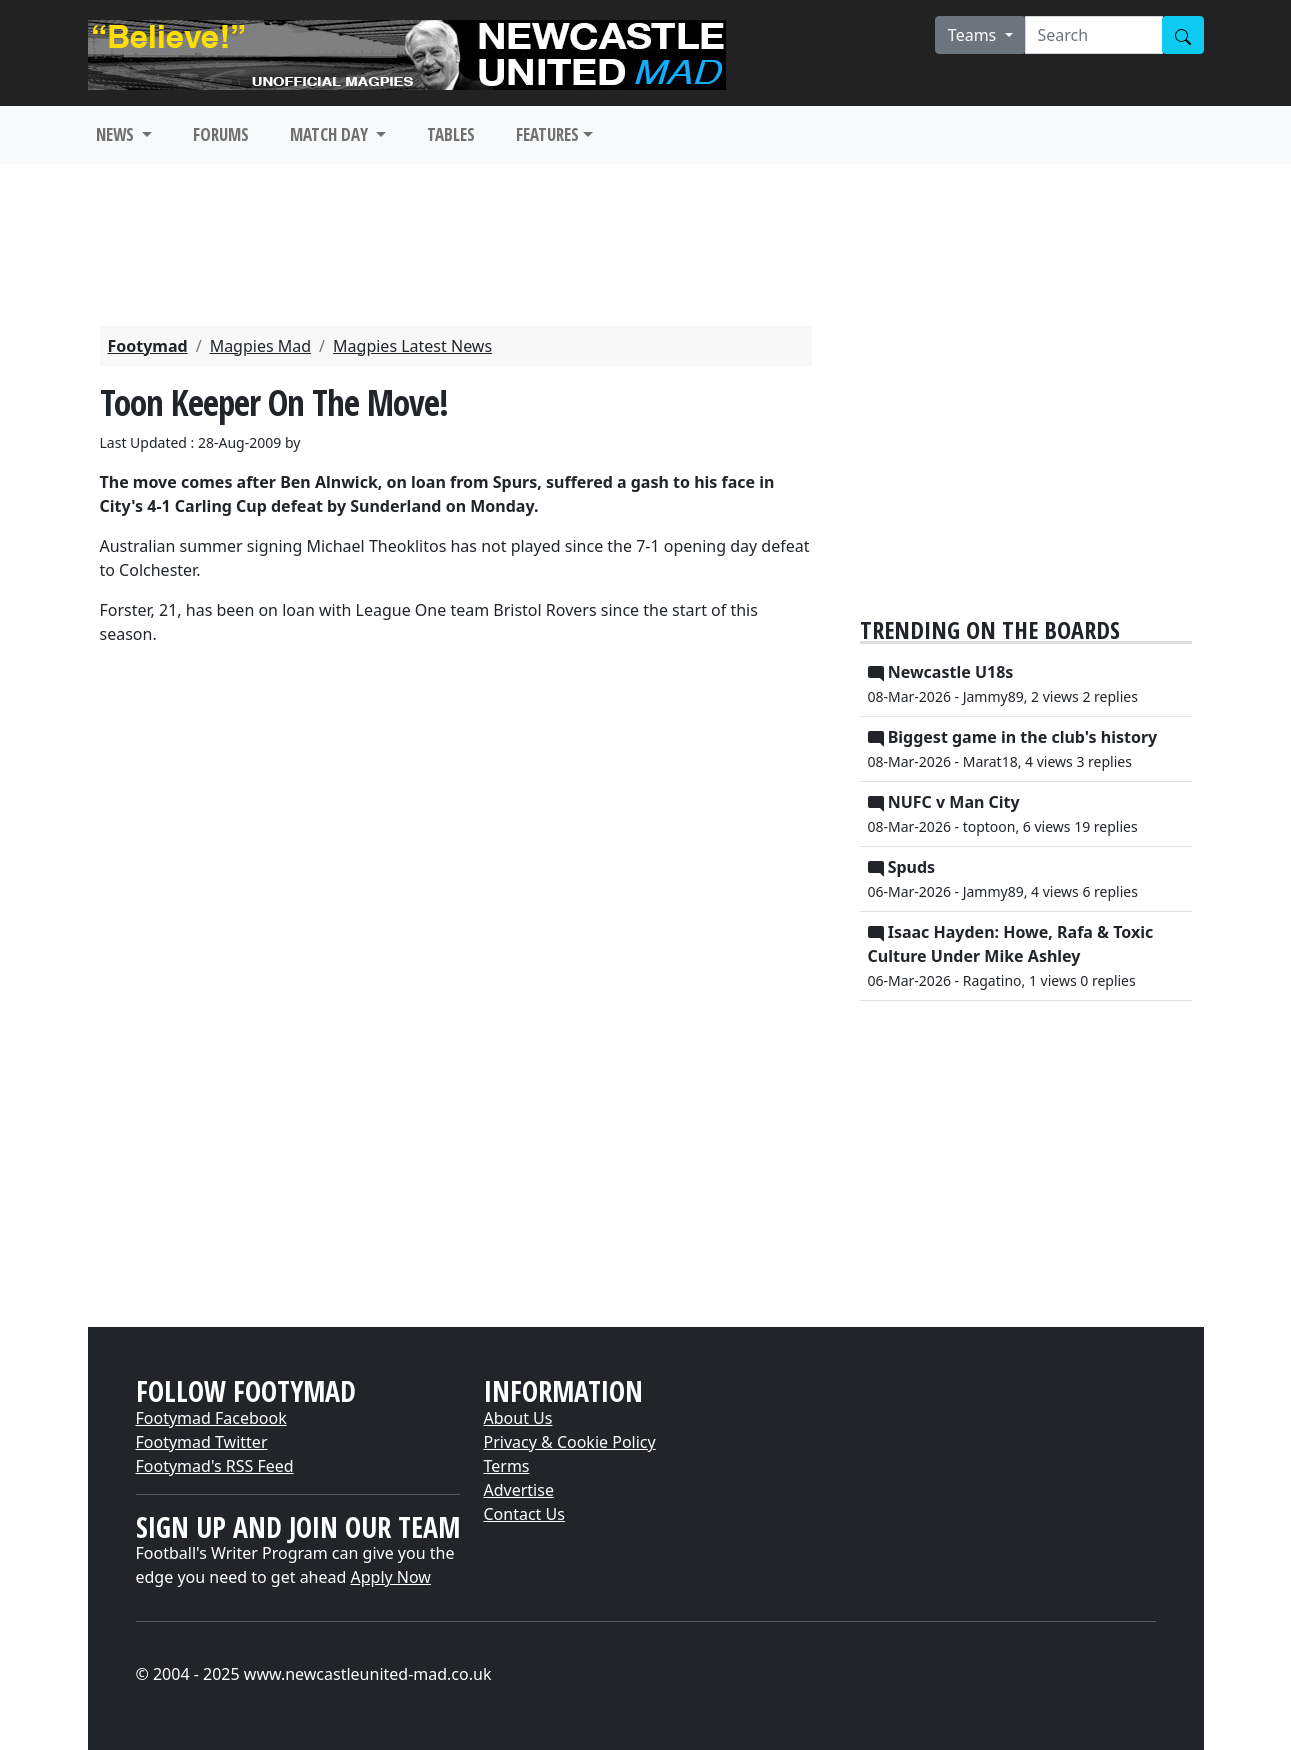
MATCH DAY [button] (331, 134)
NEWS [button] (117, 134)
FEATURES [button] (547, 134)
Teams (974, 35)
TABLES (451, 134)
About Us (518, 1418)
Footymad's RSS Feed (215, 1466)
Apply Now (391, 1577)
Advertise (519, 1490)
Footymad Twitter (202, 1442)
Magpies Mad (260, 346)
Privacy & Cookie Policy (570, 1442)
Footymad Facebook (211, 1418)
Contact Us (524, 1514)
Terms (507, 1466)
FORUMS (221, 134)
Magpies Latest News (412, 346)
